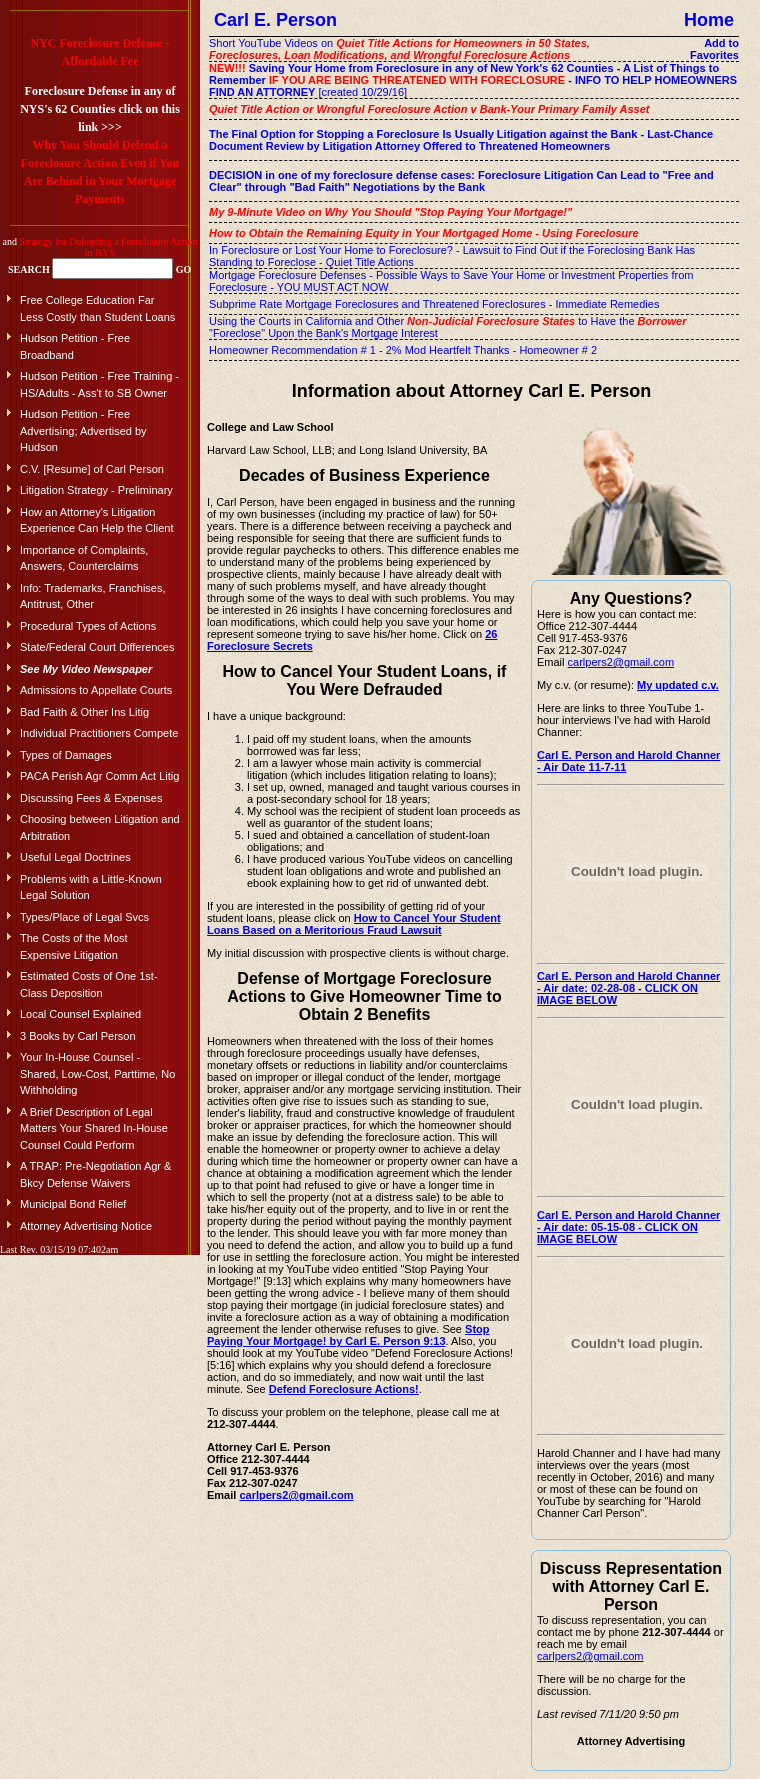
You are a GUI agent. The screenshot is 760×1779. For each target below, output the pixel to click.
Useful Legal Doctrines (75, 857)
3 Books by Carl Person (78, 1036)
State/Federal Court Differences (97, 647)
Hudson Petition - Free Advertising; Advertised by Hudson (83, 430)
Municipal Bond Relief (73, 1204)
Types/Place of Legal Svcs (84, 917)
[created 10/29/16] (473, 80)
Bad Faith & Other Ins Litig (84, 712)
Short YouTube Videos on (399, 49)
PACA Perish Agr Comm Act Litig (99, 776)
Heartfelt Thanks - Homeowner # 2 (513, 350)
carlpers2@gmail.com (296, 1495)
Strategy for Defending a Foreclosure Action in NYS (108, 247)
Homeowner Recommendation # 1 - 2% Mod (317, 350)
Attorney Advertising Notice (86, 1226)
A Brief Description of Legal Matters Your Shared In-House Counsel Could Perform (94, 1128)
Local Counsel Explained (80, 1014)
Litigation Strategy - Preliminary (96, 490)
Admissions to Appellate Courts (96, 690)
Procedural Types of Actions (88, 626)
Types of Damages (66, 755)
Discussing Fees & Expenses (91, 798)
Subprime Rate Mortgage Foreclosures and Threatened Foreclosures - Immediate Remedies (434, 304)
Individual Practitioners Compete (99, 733)
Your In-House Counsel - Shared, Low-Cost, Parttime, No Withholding (97, 1073)
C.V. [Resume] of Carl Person (92, 469)
